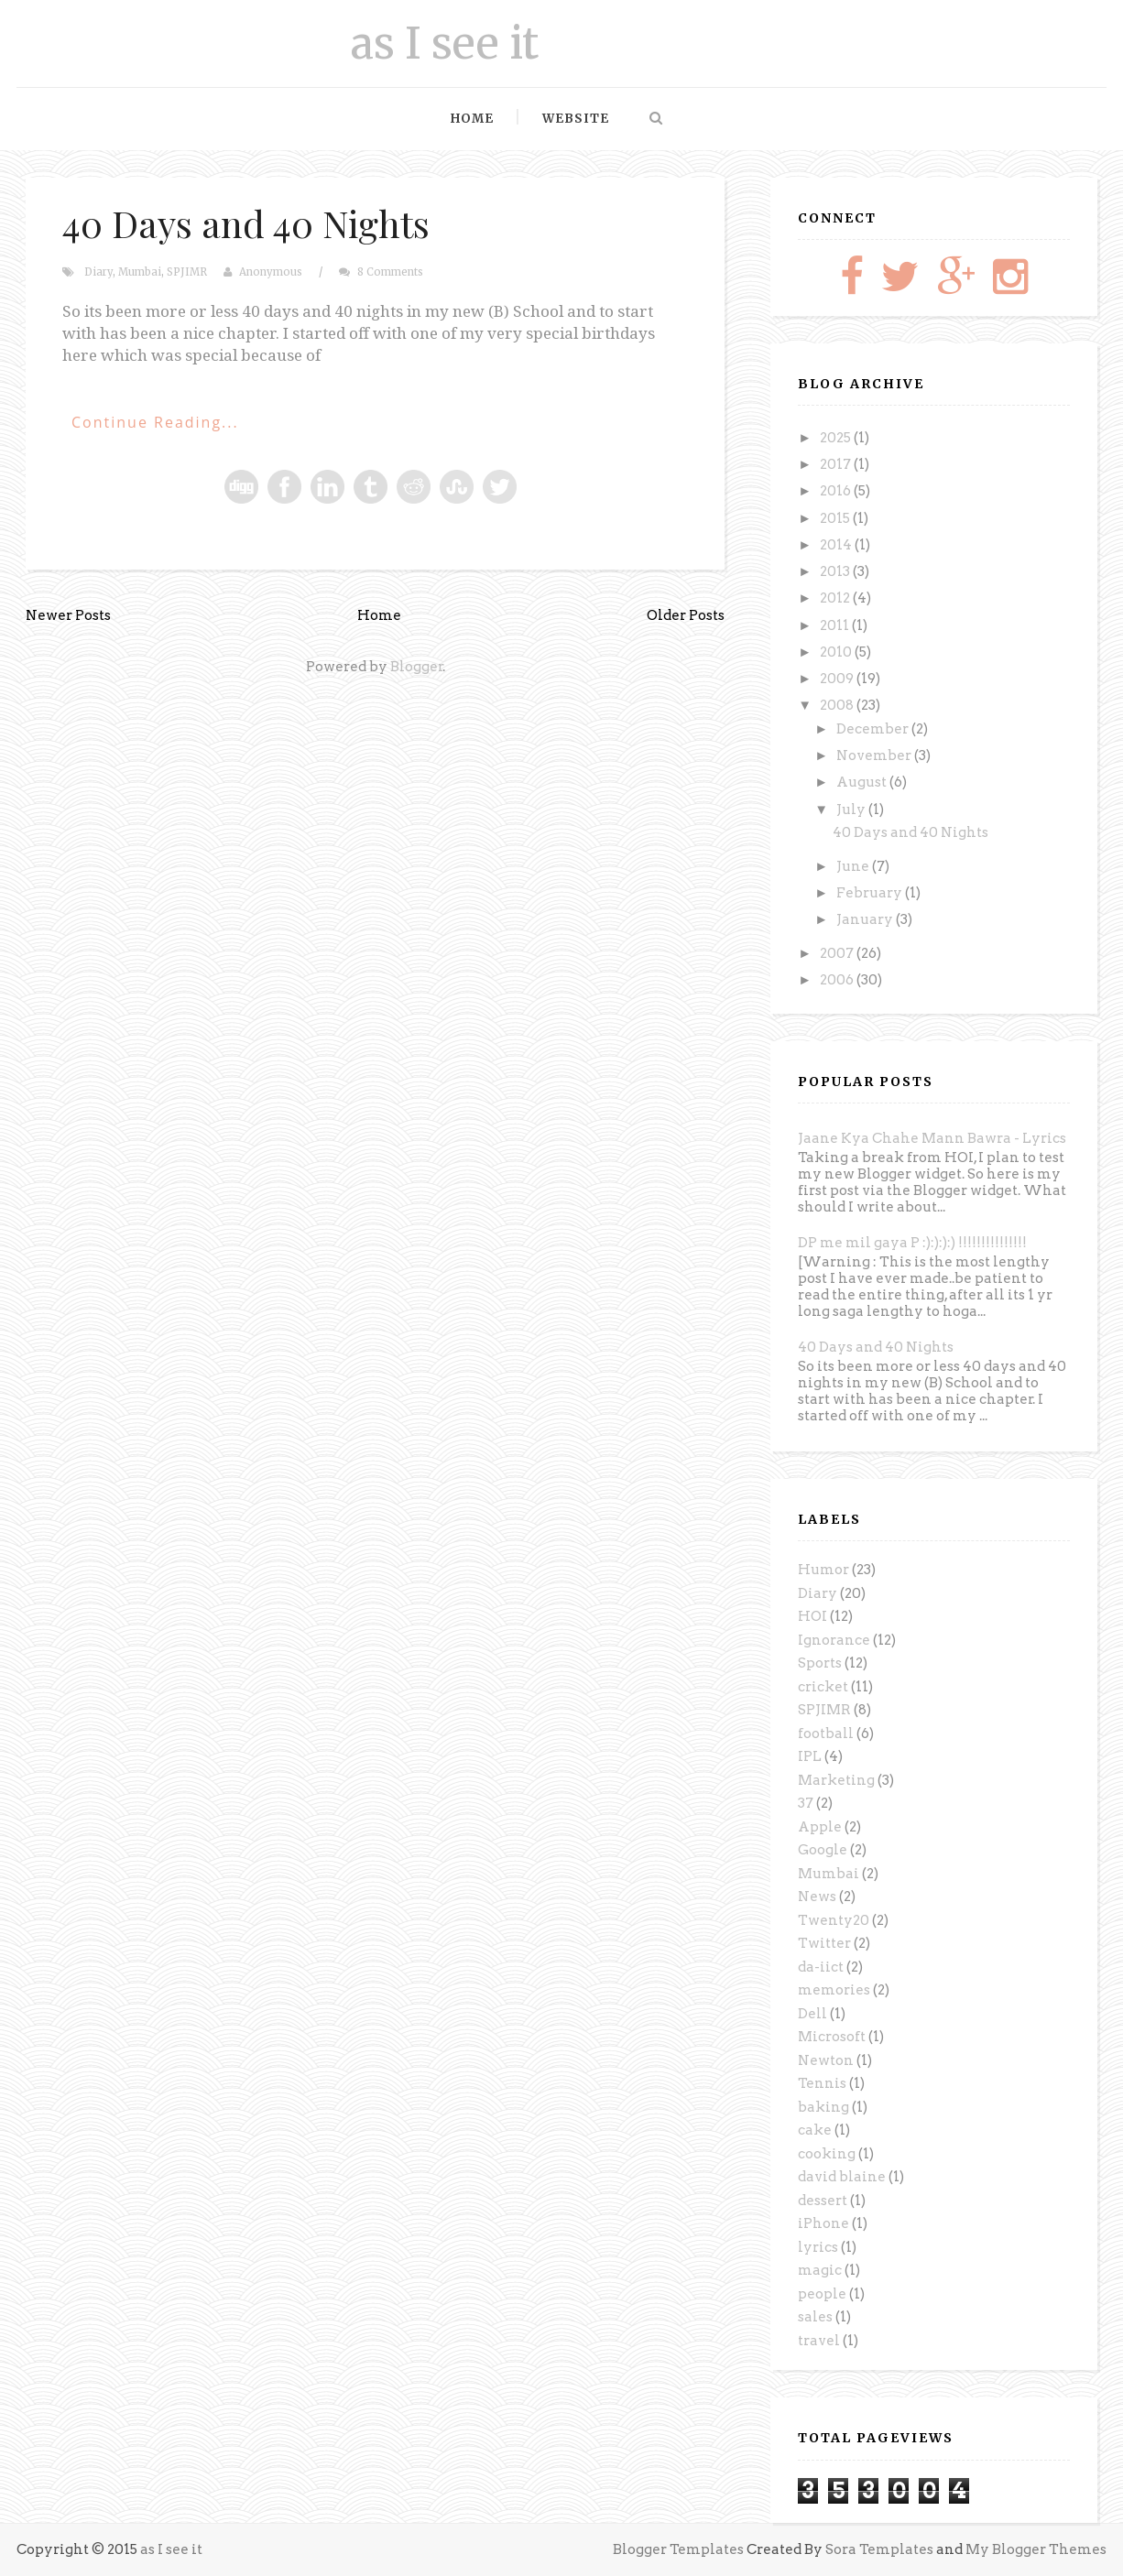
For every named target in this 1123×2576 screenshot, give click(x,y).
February (870, 893)
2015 (836, 518)
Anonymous (270, 272)
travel (819, 2340)
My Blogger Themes (1036, 2549)
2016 (837, 491)
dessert (822, 2200)
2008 (838, 705)
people (822, 2294)
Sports (820, 1663)
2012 (836, 598)
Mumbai (139, 272)
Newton (826, 2060)
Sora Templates (879, 2549)
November (875, 755)
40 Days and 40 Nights (246, 223)
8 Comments (390, 272)
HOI (812, 1616)
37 (805, 1803)
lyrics (818, 2247)
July (852, 809)
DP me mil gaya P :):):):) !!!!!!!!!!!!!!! (912, 1242)
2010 (837, 652)
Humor (823, 1569)
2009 (838, 678)
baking (823, 2107)
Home (472, 118)
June (854, 866)
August (862, 782)
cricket (823, 1687)
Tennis (822, 2083)
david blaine (842, 2176)
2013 (836, 571)
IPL (810, 1756)
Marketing (836, 1780)
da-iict (821, 1967)
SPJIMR (187, 272)
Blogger (416, 666)
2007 (838, 953)
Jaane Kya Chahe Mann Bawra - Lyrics (932, 1138)
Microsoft (832, 2036)
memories (834, 1990)
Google (822, 1850)
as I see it (445, 43)
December (873, 729)
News (817, 1896)
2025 (837, 437)
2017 (837, 464)
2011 (836, 625)
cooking (827, 2154)
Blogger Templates (678, 2549)
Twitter (824, 1943)
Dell (812, 2013)
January (866, 919)
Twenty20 (833, 1920)
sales (815, 2317)
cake (815, 2130)
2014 (837, 545)
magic (820, 2270)
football (826, 1733)
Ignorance (834, 1640)
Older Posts (686, 615)
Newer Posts (68, 615)
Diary (98, 272)
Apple (820, 1827)
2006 (838, 980)
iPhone (823, 2223)
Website (575, 118)
